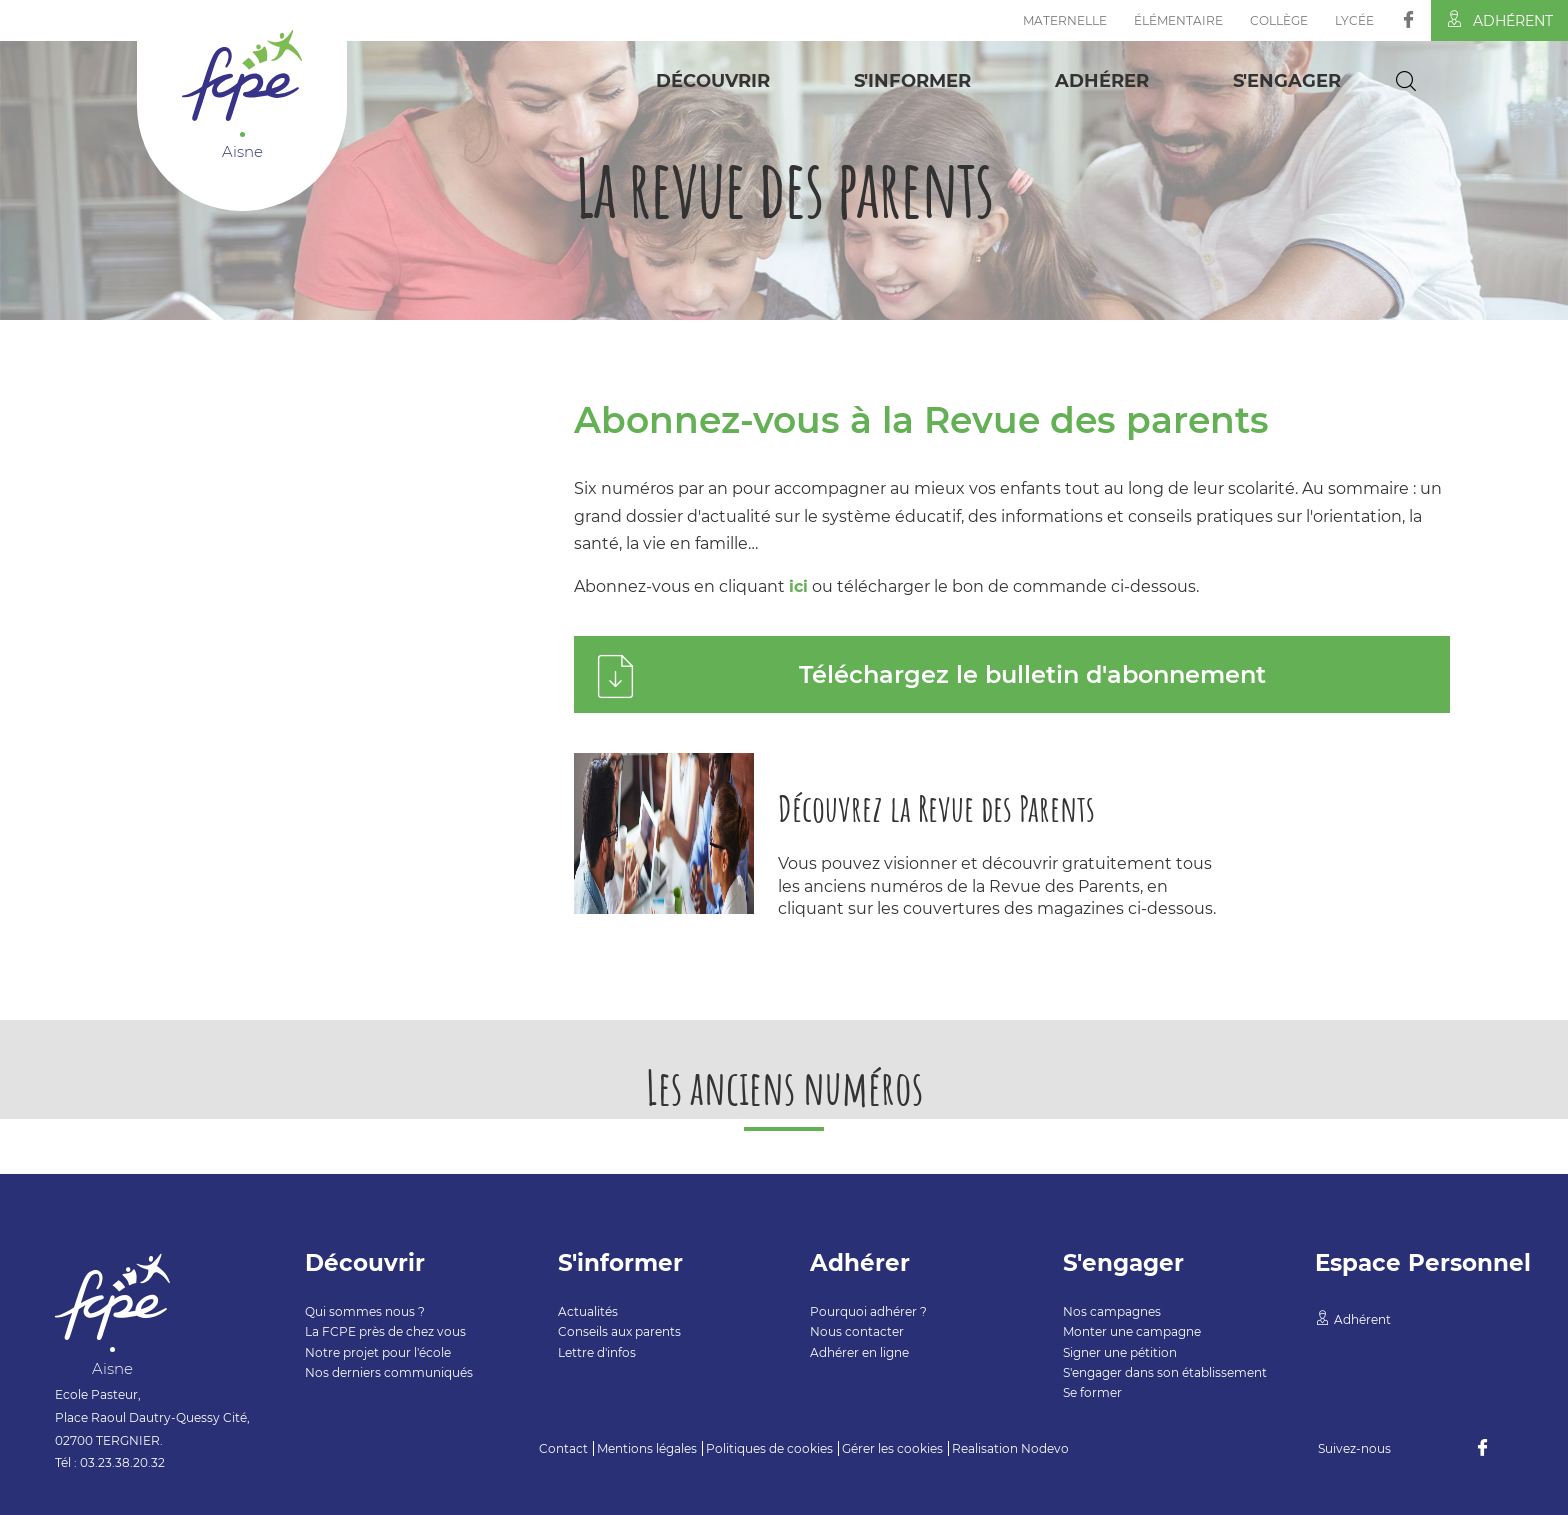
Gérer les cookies (892, 1448)
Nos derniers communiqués (389, 1372)
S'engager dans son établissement (1165, 1372)
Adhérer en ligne (859, 1352)
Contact (563, 1448)
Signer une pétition (1120, 1352)
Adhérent (1499, 20)
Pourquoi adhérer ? (868, 1311)
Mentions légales (647, 1448)
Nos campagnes (1112, 1311)
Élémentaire (1178, 20)
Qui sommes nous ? (365, 1311)
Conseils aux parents (619, 1331)
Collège (1279, 20)
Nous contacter (857, 1331)
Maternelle (1065, 20)
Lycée (1354, 20)
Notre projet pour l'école (378, 1352)
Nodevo (1045, 1448)
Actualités (588, 1311)
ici (798, 586)
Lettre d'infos (597, 1352)
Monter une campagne (1132, 1331)
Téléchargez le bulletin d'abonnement (1032, 674)
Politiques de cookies (769, 1448)
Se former (1092, 1392)
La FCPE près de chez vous (385, 1331)
